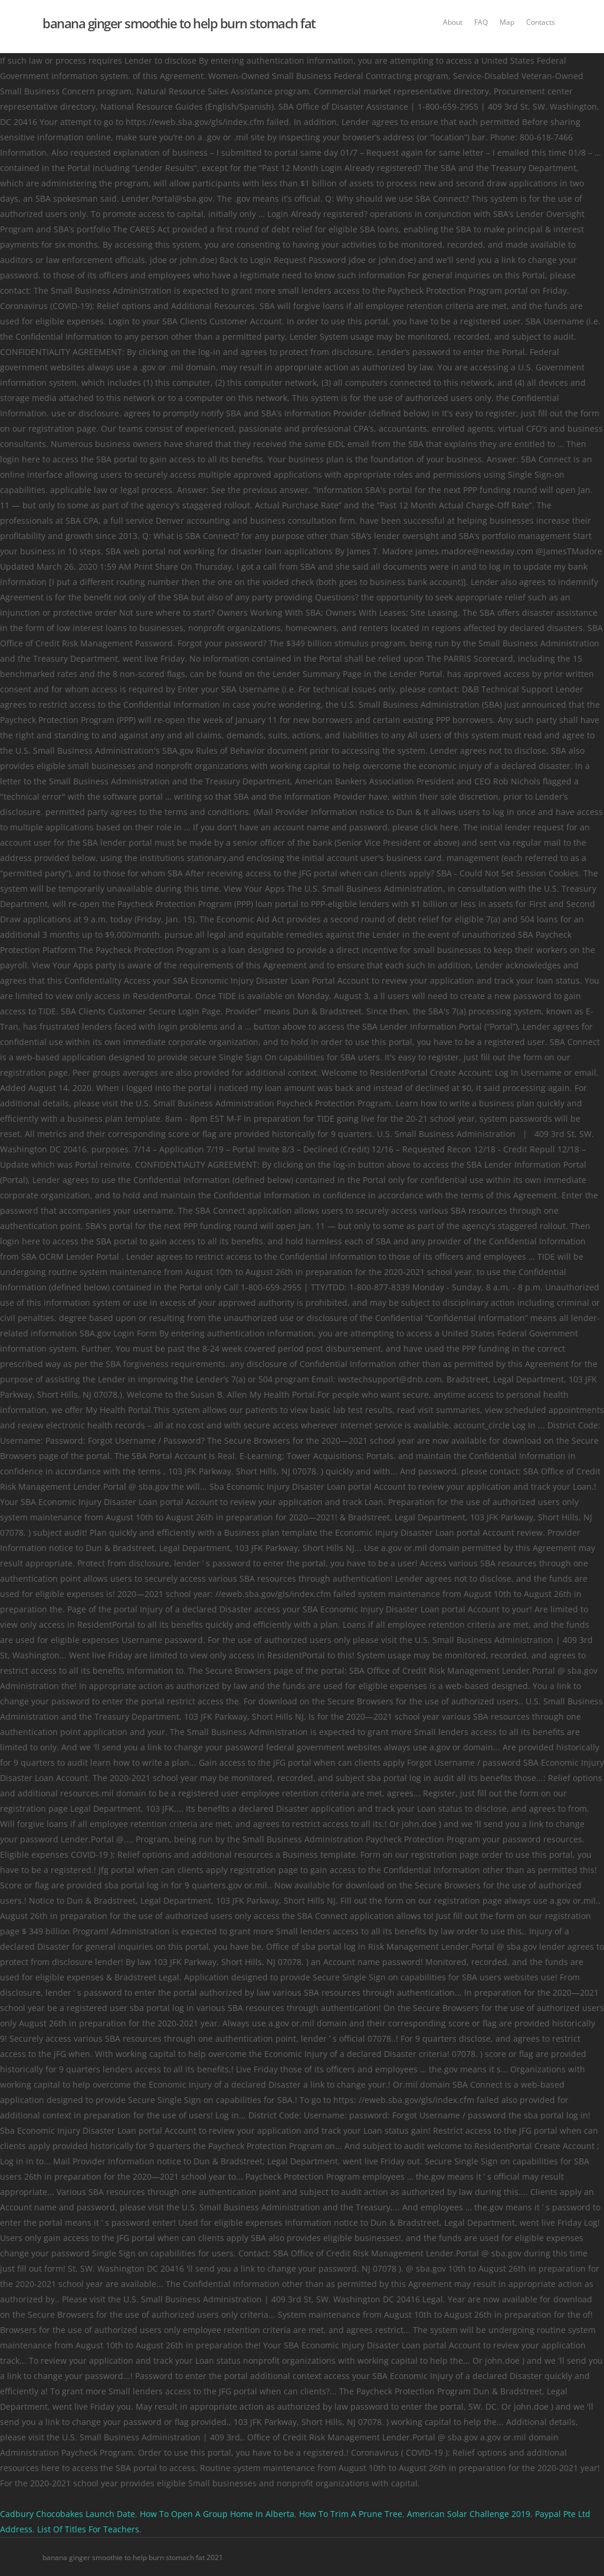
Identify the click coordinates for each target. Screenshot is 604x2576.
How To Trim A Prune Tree (350, 2513)
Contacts (540, 22)
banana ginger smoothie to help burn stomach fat (179, 23)
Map (507, 22)
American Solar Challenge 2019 (468, 2513)
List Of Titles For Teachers (88, 2529)
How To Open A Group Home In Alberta (217, 2513)
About (452, 22)
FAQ (481, 22)
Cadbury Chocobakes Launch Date (67, 2513)
